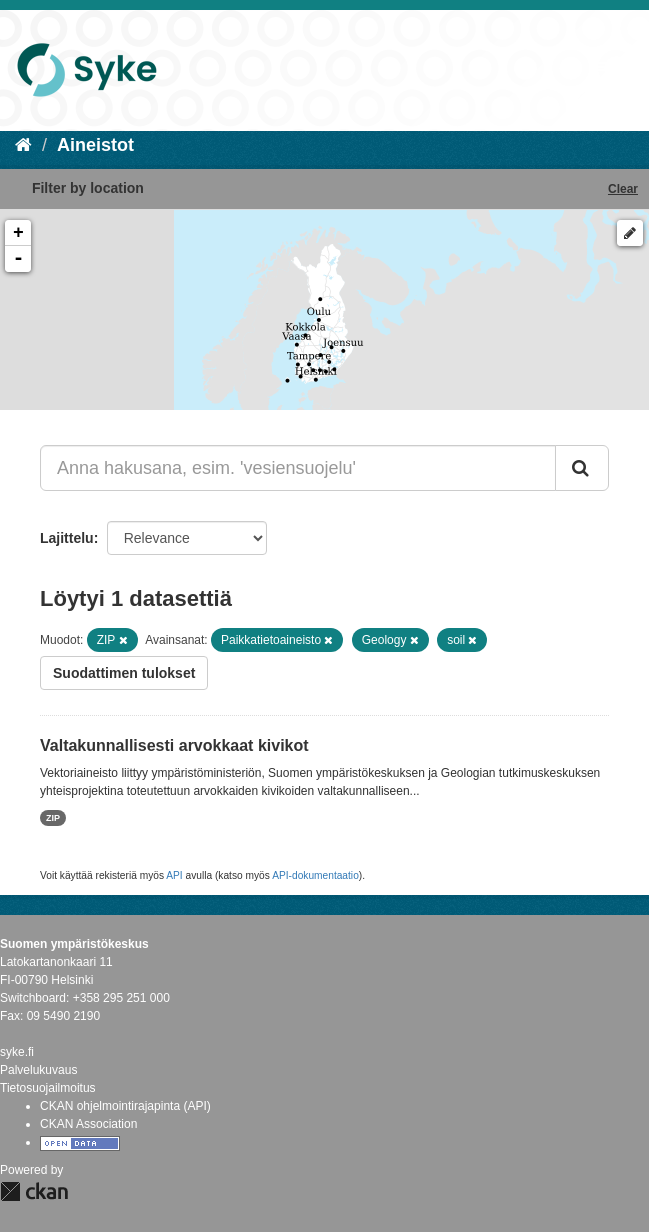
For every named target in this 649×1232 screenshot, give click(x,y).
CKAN (34, 1191)
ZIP (53, 818)
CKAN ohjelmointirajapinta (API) (125, 1106)
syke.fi (17, 1052)
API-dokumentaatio (315, 875)
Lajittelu (67, 538)
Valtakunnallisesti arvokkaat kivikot (174, 745)
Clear (623, 189)
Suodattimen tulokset (124, 673)
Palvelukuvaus (38, 1070)
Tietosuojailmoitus (48, 1088)
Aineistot (95, 145)
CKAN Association (88, 1124)
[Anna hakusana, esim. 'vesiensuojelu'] (298, 468)
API (174, 875)
